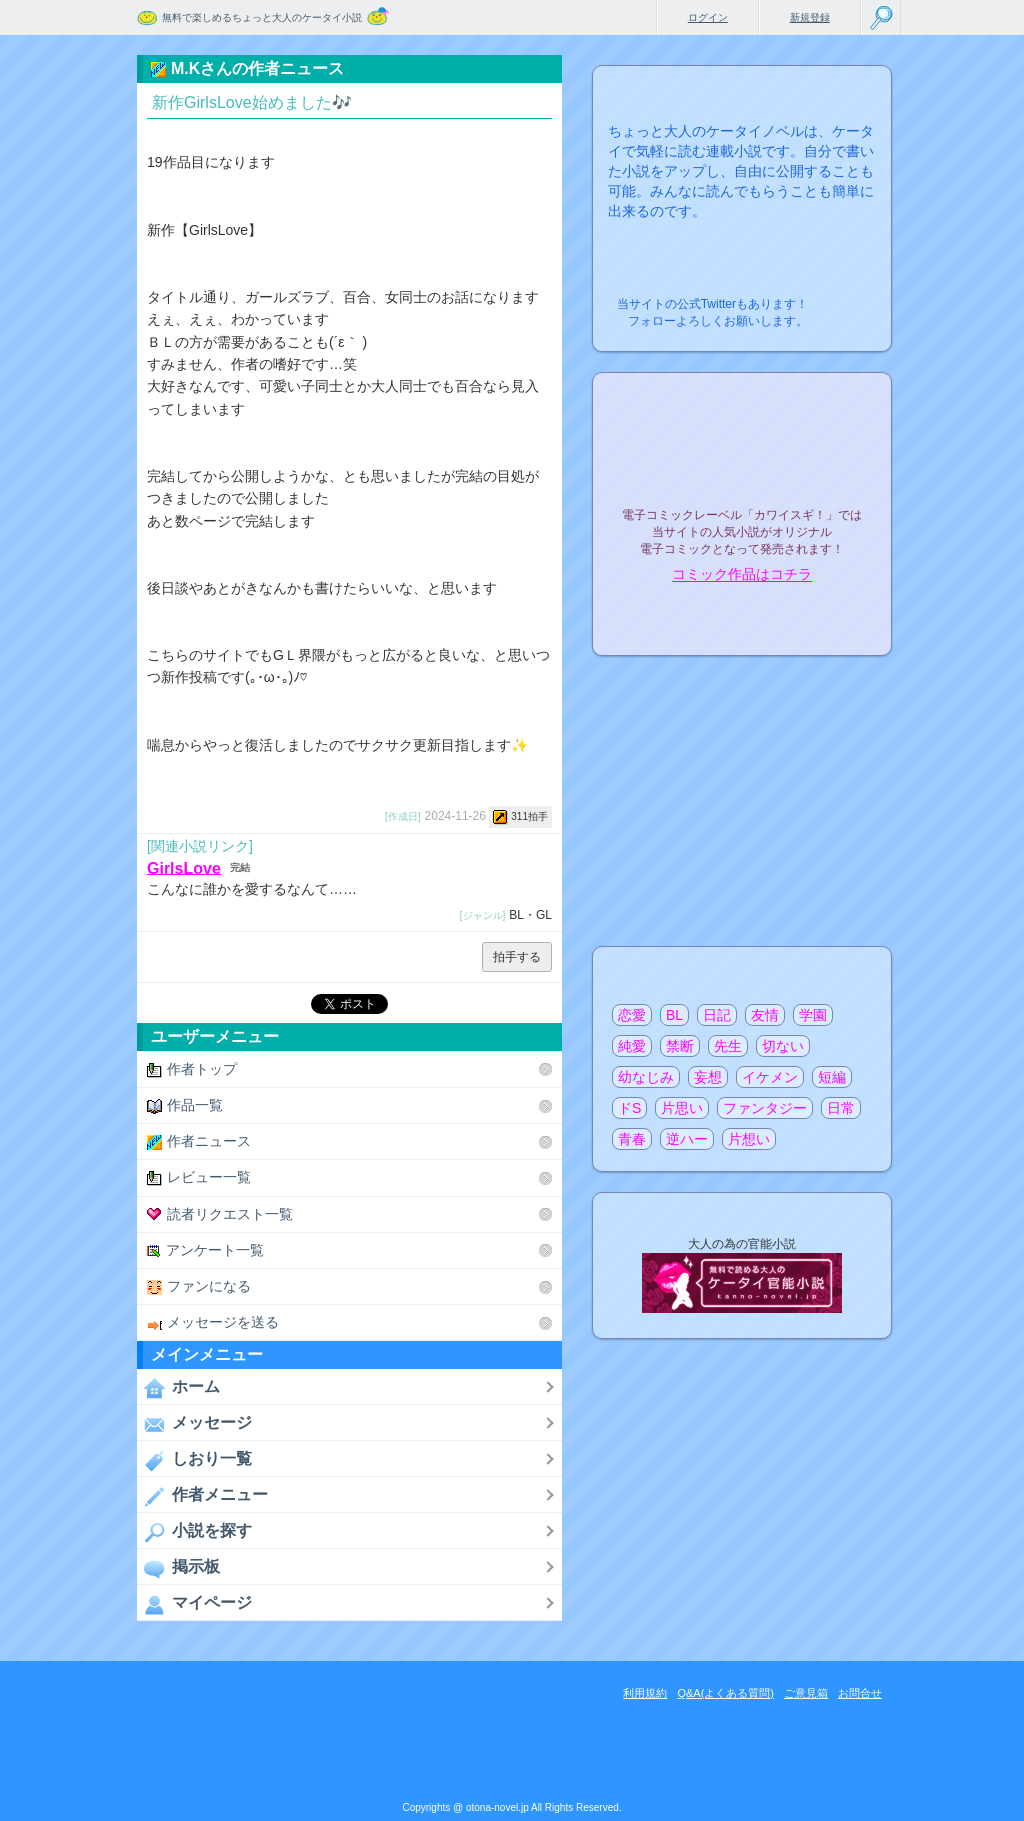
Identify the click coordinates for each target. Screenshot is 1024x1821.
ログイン (708, 17)
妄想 (708, 1077)
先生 (728, 1046)
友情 (765, 1015)
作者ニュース (199, 1141)
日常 (841, 1108)
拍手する (517, 957)
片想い (749, 1139)
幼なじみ (646, 1077)
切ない (783, 1046)
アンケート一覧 (205, 1250)
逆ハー (687, 1139)
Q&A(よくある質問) (725, 1693)
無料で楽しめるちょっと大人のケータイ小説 (262, 17)
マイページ (194, 1604)
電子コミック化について (742, 617)
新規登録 (810, 17)
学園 (813, 1015)
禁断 (680, 1046)
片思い (682, 1108)
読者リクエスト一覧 (220, 1214)
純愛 (632, 1046)
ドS (629, 1108)
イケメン (770, 1077)
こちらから (845, 298)
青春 (632, 1139)
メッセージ (194, 1424)
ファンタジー (765, 1108)
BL (674, 1015)
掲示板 (178, 1568)
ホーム (178, 1388)
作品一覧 (185, 1105)
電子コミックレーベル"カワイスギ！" (742, 462)
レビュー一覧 (199, 1177)
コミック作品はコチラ (742, 575)
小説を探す (194, 1532)
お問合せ (860, 1693)
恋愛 (632, 1015)
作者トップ (192, 1069)
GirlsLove (184, 867)
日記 (717, 1015)
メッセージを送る (213, 1322)
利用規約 (645, 1693)
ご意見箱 (806, 1693)
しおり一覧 (194, 1460)
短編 (832, 1077)
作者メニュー (202, 1496)
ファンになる (199, 1286)
